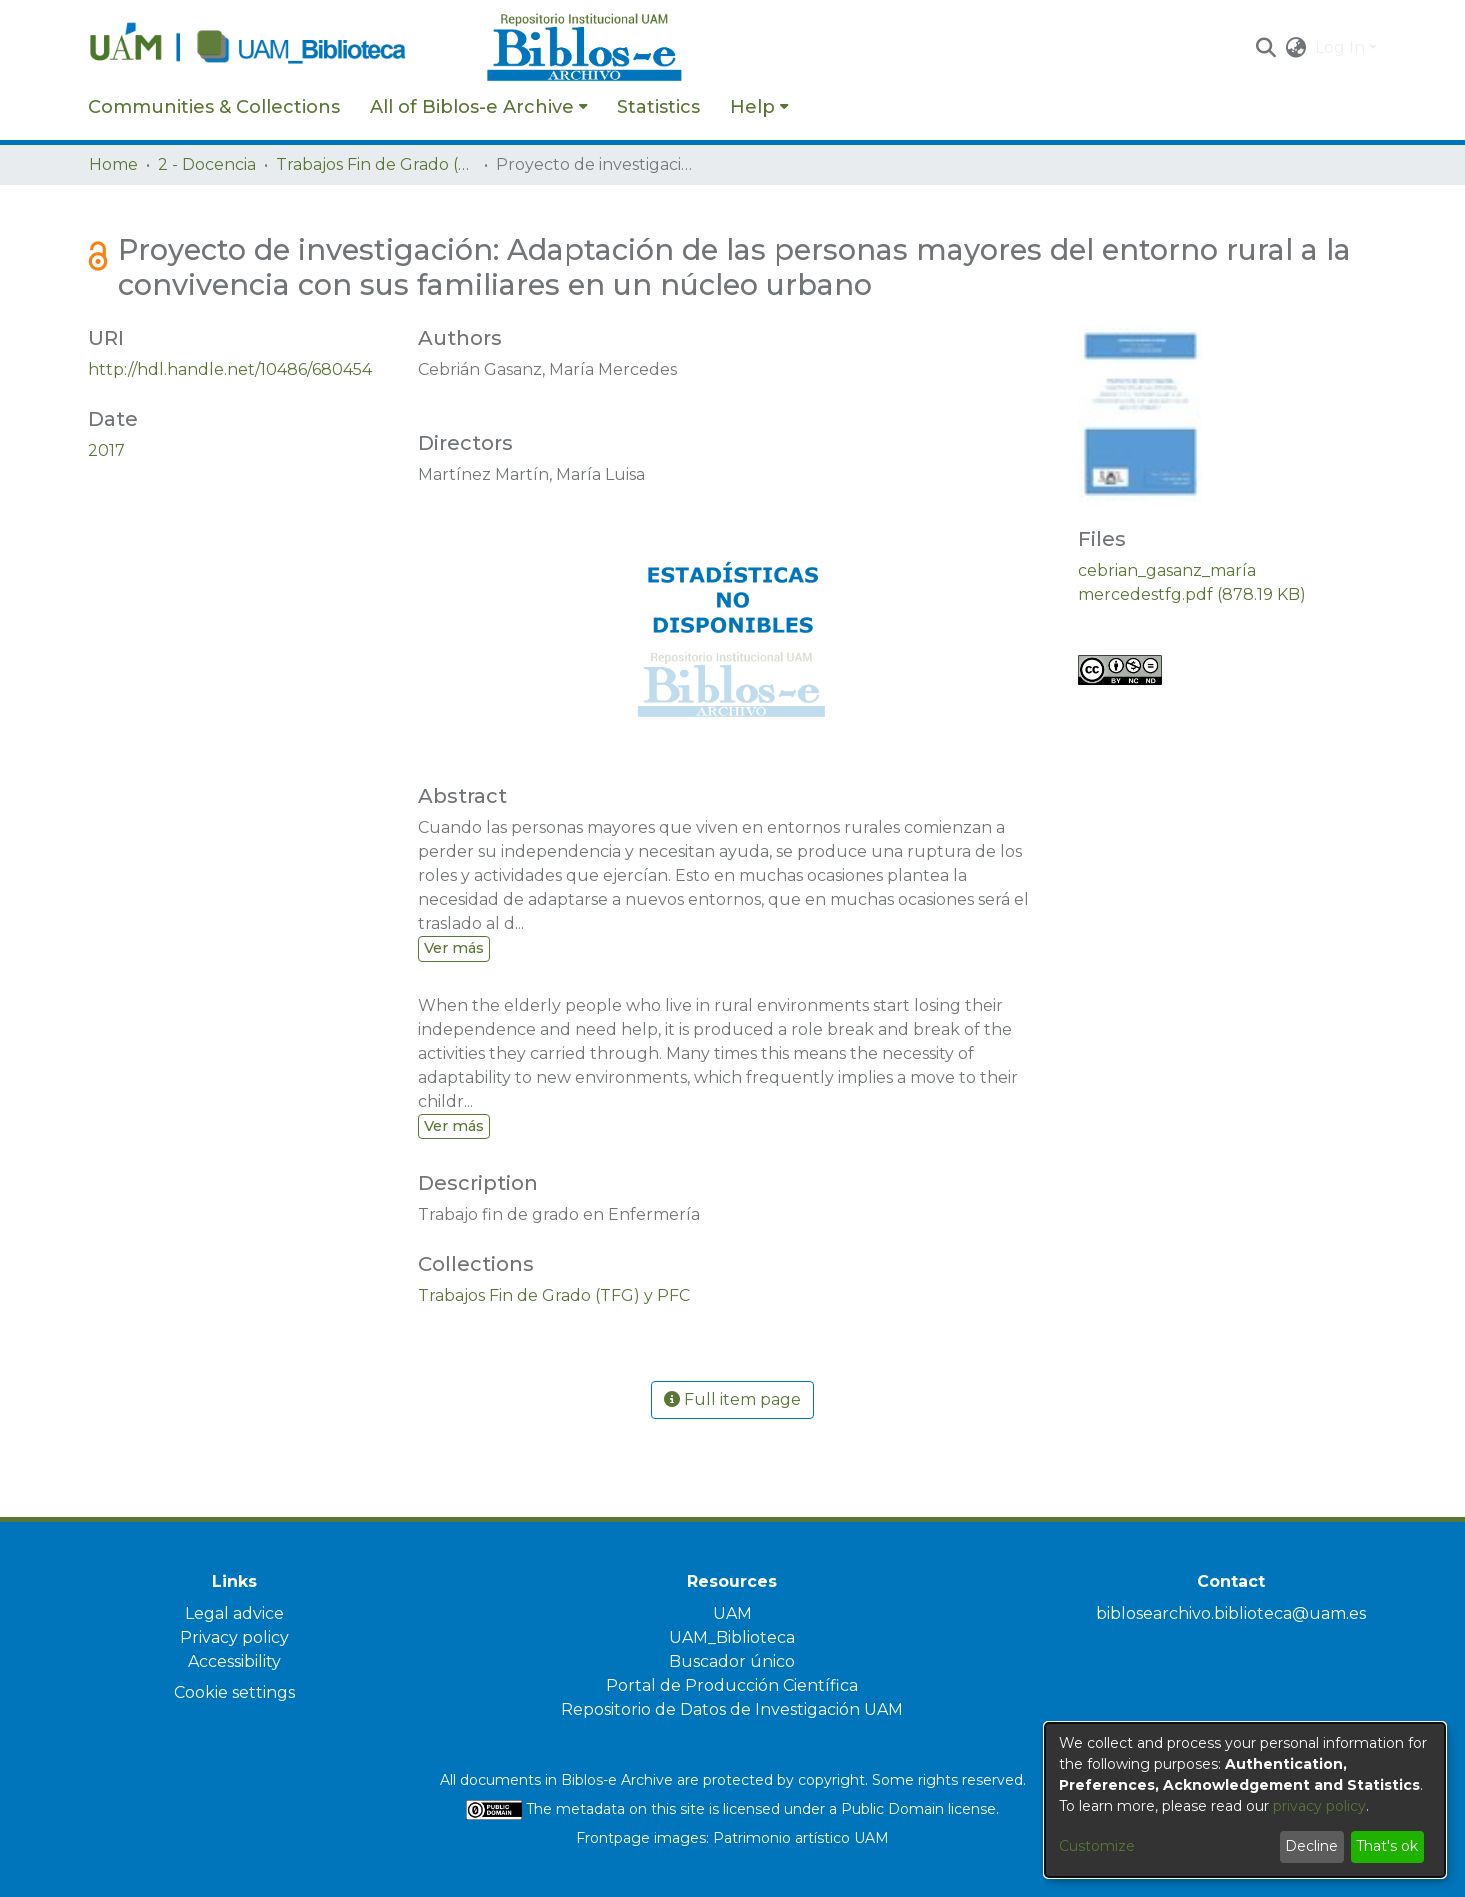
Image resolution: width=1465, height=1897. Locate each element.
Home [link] (113, 164)
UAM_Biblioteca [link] (732, 1637)
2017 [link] (106, 450)
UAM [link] (732, 1613)
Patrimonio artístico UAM (801, 1838)
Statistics (658, 107)
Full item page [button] (732, 1399)
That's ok (1387, 1846)
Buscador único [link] (732, 1661)
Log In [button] (1342, 47)
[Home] (277, 48)
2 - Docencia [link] (207, 164)
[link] (554, 1295)
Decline (1311, 1846)
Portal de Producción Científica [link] (732, 1685)
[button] (1266, 48)
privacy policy (1319, 1806)
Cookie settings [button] (234, 1692)
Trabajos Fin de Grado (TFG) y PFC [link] (376, 164)
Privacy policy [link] (234, 1637)
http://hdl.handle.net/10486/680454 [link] (230, 369)
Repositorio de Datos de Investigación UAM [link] (732, 1709)
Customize (1097, 1846)
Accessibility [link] (234, 1661)
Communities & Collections (214, 107)
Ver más (454, 948)
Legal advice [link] (234, 1613)
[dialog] (1245, 1800)
